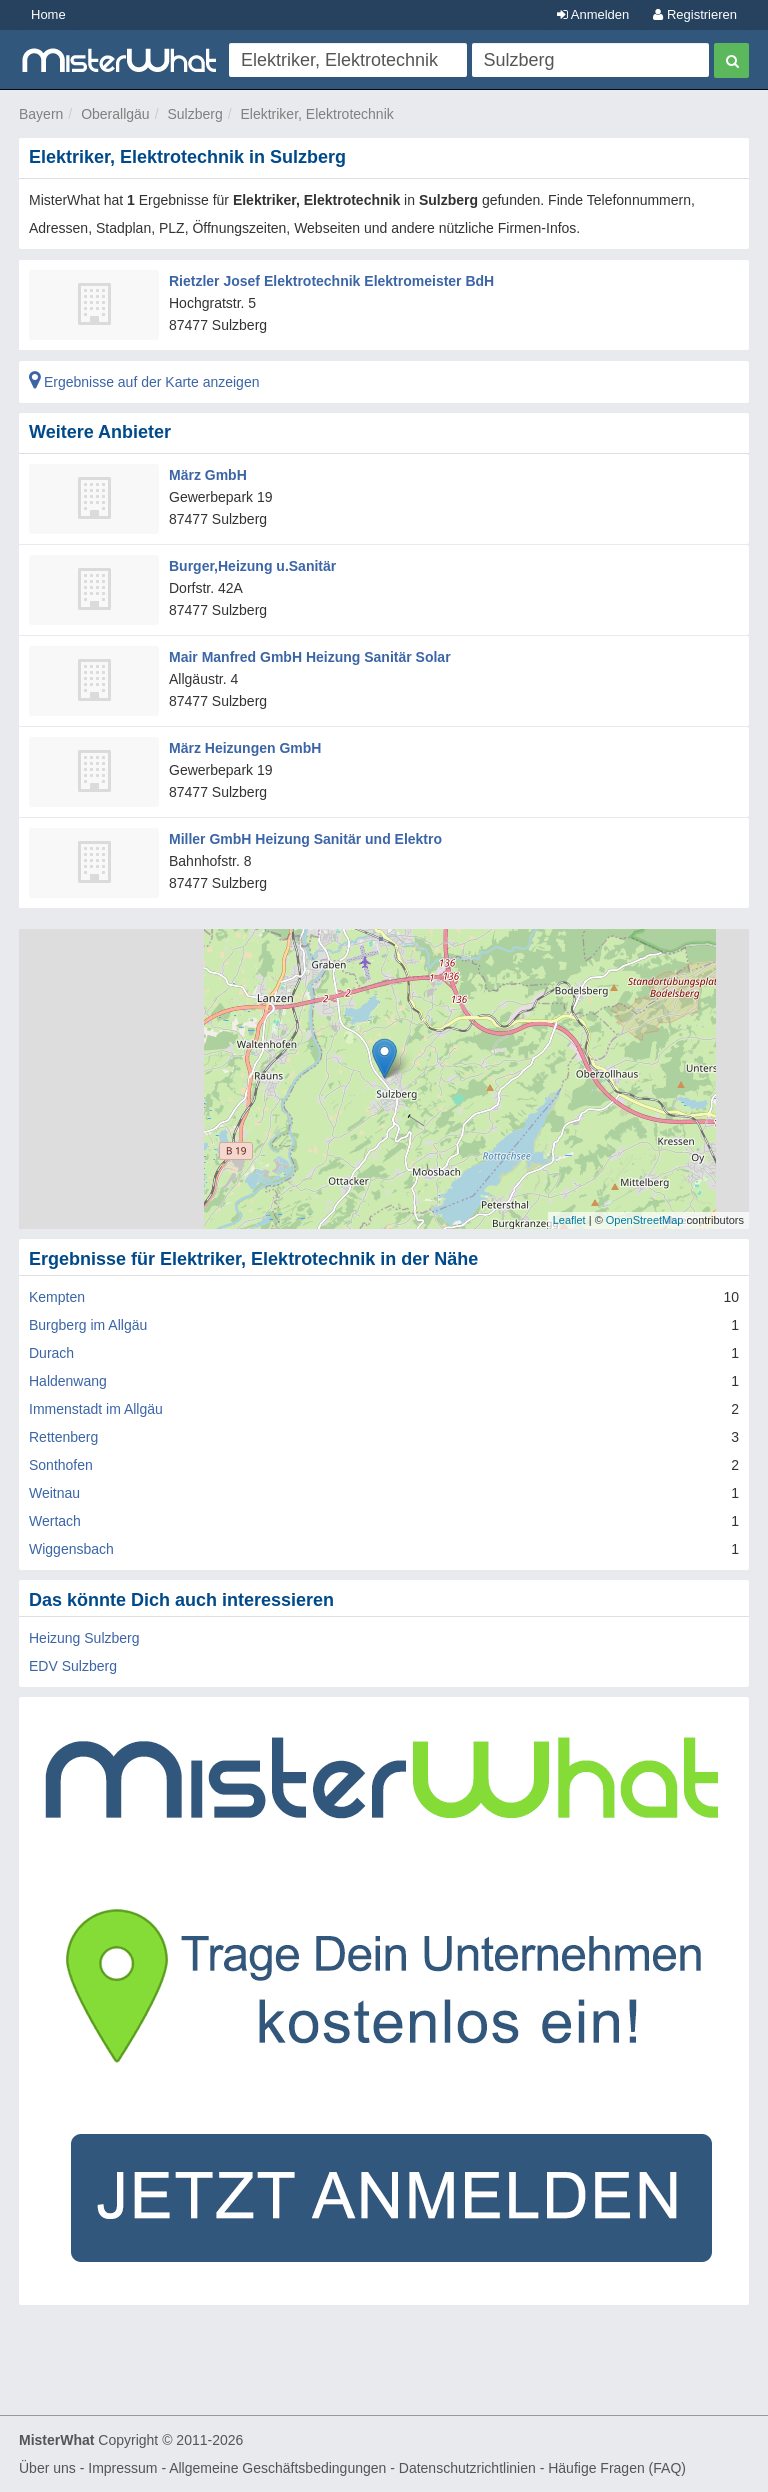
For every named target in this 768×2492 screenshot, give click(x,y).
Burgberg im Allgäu (88, 1325)
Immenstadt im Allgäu (96, 1409)
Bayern (41, 114)
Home (48, 14)
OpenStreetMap (645, 1220)
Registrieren (695, 14)
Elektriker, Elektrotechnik (316, 114)
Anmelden (593, 14)
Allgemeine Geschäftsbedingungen (277, 2468)
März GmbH (208, 475)
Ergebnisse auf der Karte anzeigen (144, 382)
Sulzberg (194, 114)
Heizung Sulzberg (84, 1638)
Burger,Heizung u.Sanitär (252, 566)
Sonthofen (61, 1465)
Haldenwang (68, 1381)
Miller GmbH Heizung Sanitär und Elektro (305, 839)
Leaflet (569, 1220)
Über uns (47, 2468)
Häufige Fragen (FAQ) (617, 2468)
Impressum (122, 2468)
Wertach (55, 1521)
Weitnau (54, 1493)
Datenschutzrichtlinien (467, 2468)
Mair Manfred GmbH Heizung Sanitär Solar (310, 657)
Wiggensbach (71, 1549)
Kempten (57, 1297)
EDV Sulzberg (73, 1666)
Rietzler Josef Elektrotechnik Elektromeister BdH (331, 281)
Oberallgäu (115, 114)
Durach (51, 1353)
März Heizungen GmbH (245, 748)
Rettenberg (63, 1437)
